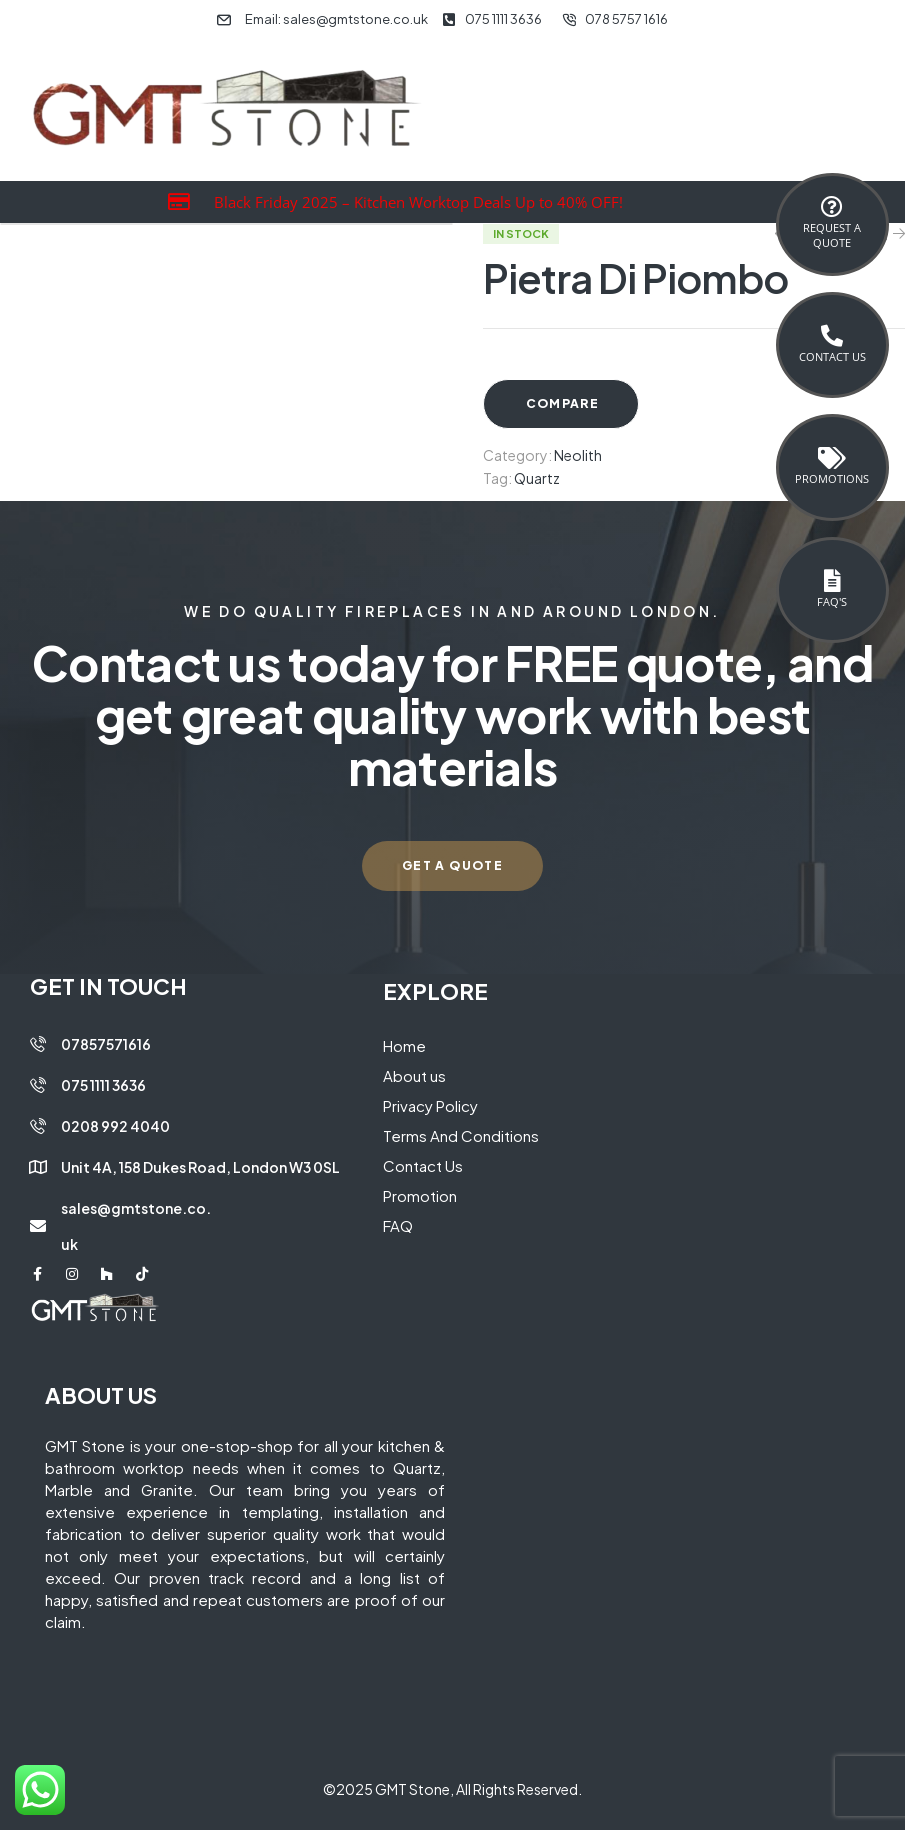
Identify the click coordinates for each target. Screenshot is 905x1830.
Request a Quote (832, 235)
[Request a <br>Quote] (832, 207)
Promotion (420, 1195)
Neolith (578, 455)
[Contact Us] (832, 336)
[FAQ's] (832, 581)
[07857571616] (38, 1044)
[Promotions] (832, 458)
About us (414, 1075)
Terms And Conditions (461, 1135)
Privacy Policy (430, 1105)
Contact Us (832, 356)
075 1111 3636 (103, 1085)
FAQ (398, 1225)
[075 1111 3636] (38, 1085)
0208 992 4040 (115, 1126)
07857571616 (106, 1044)
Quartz (537, 478)
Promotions (832, 478)
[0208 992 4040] (38, 1126)
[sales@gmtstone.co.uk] (38, 1226)
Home (404, 1045)
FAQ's (832, 601)
